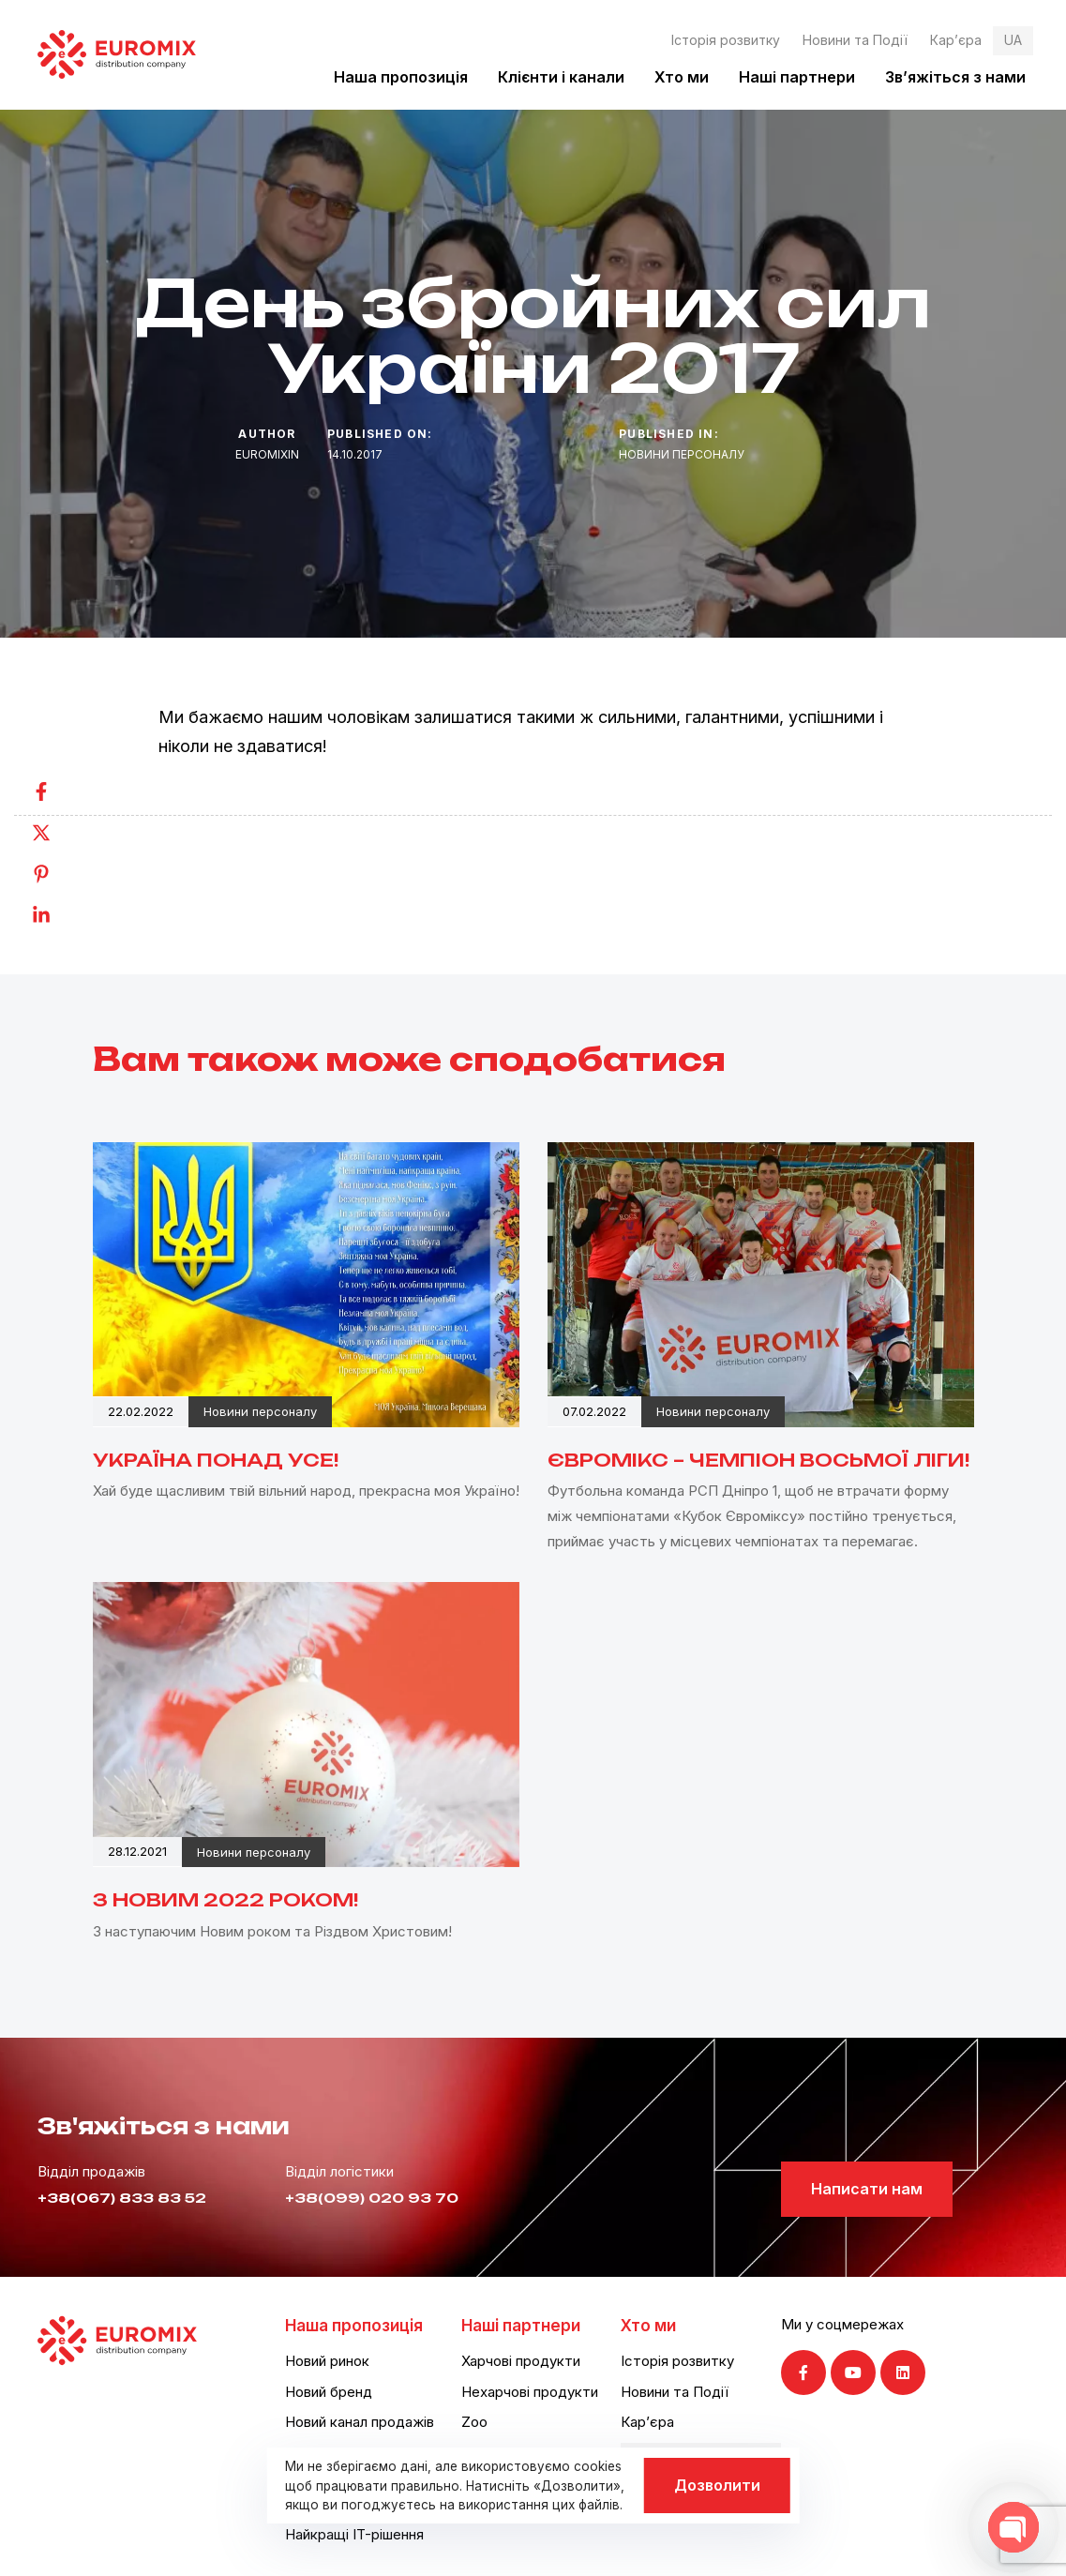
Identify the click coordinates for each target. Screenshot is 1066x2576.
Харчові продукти (520, 2361)
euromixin (267, 454)
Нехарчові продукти (529, 2392)
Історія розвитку (725, 40)
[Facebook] (60, 791)
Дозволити (717, 2485)
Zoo (474, 2422)
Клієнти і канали (561, 77)
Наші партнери (797, 77)
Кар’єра (956, 40)
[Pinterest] (60, 874)
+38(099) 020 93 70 (371, 2198)
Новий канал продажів (359, 2422)
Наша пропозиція (401, 77)
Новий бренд (328, 2392)
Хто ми (681, 77)
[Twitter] (60, 832)
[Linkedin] (60, 915)
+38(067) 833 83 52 (122, 2198)
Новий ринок (327, 2361)
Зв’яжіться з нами (955, 77)
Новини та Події (855, 40)
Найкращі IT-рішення (354, 2534)
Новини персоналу (681, 454)
